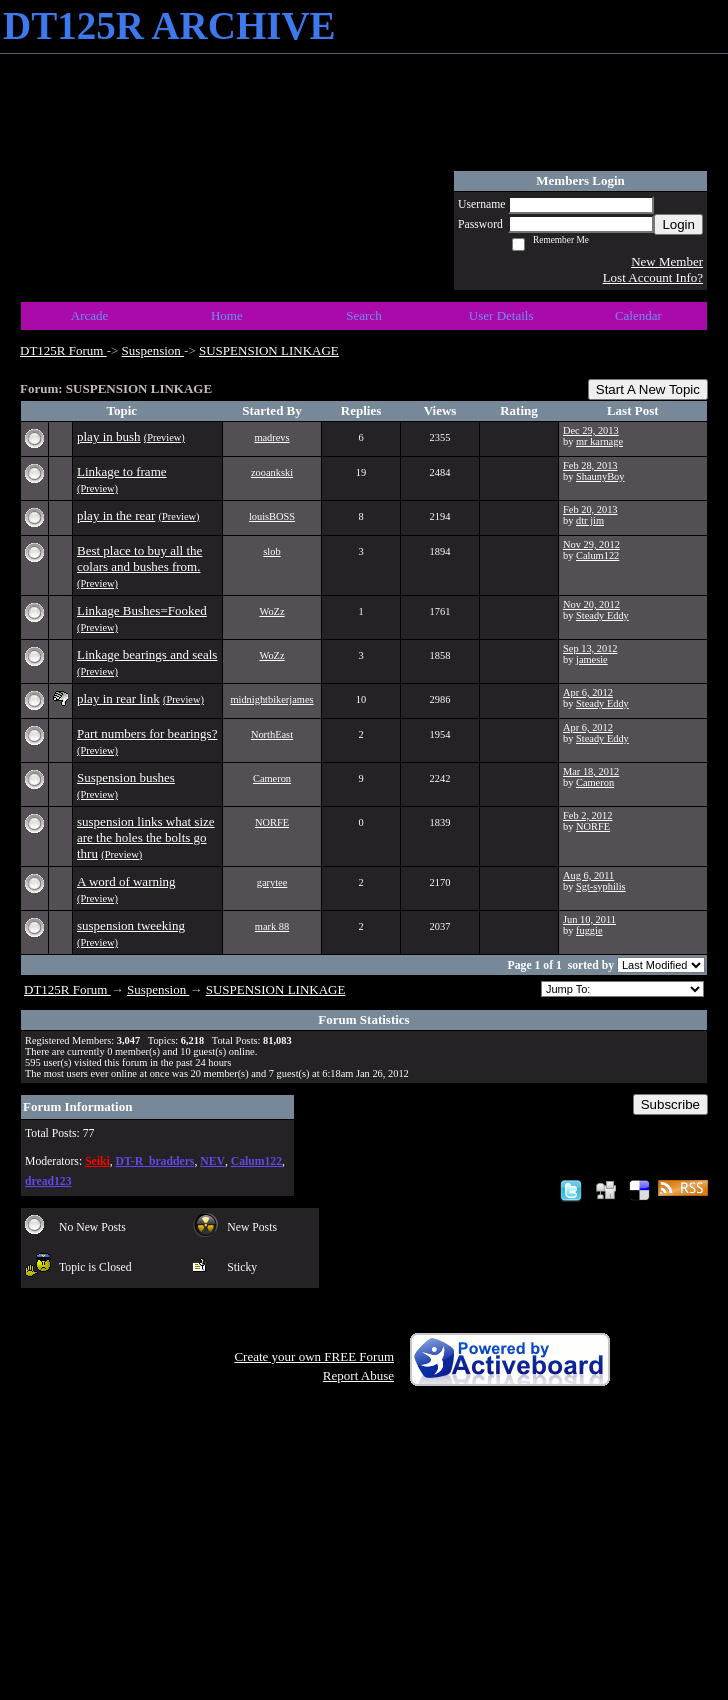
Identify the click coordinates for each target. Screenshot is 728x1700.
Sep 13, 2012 (590, 648)
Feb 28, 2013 (590, 465)
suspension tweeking (131, 925)
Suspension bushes (126, 777)
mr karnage (599, 441)
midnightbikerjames (271, 699)
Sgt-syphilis (601, 886)
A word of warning (126, 881)
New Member (667, 261)
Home (227, 315)
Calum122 (597, 555)
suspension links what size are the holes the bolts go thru (146, 837)
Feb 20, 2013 (590, 509)
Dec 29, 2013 (591, 430)
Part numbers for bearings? (147, 733)
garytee (272, 882)
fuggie (589, 930)
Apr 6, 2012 (588, 692)
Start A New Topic (648, 389)
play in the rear (116, 515)
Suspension (153, 350)
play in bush (109, 436)
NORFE (272, 822)
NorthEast (272, 734)
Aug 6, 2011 (588, 875)
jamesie (592, 659)
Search (363, 315)
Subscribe (670, 1104)
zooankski (272, 472)
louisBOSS (272, 516)
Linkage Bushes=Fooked (142, 610)
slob (271, 551)
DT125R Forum (63, 350)
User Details (501, 315)
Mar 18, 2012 (591, 771)
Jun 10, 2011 (589, 919)
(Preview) (164, 437)
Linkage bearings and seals (147, 654)
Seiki (97, 1161)
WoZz (271, 611)
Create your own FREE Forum (314, 1356)
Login (678, 224)
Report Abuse (358, 1375)
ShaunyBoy (600, 476)
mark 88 (272, 926)
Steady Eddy (602, 615)
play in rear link (118, 698)
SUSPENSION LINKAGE (269, 350)
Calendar (638, 315)
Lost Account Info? (653, 277)
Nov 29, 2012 (591, 544)
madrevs (271, 437)
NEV (212, 1161)
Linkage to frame (122, 471)
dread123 (48, 1181)
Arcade (90, 315)
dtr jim (590, 520)
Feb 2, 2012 (587, 815)
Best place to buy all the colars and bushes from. (139, 558)
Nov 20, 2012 (591, 604)
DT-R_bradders (155, 1161)
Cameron (272, 778)
